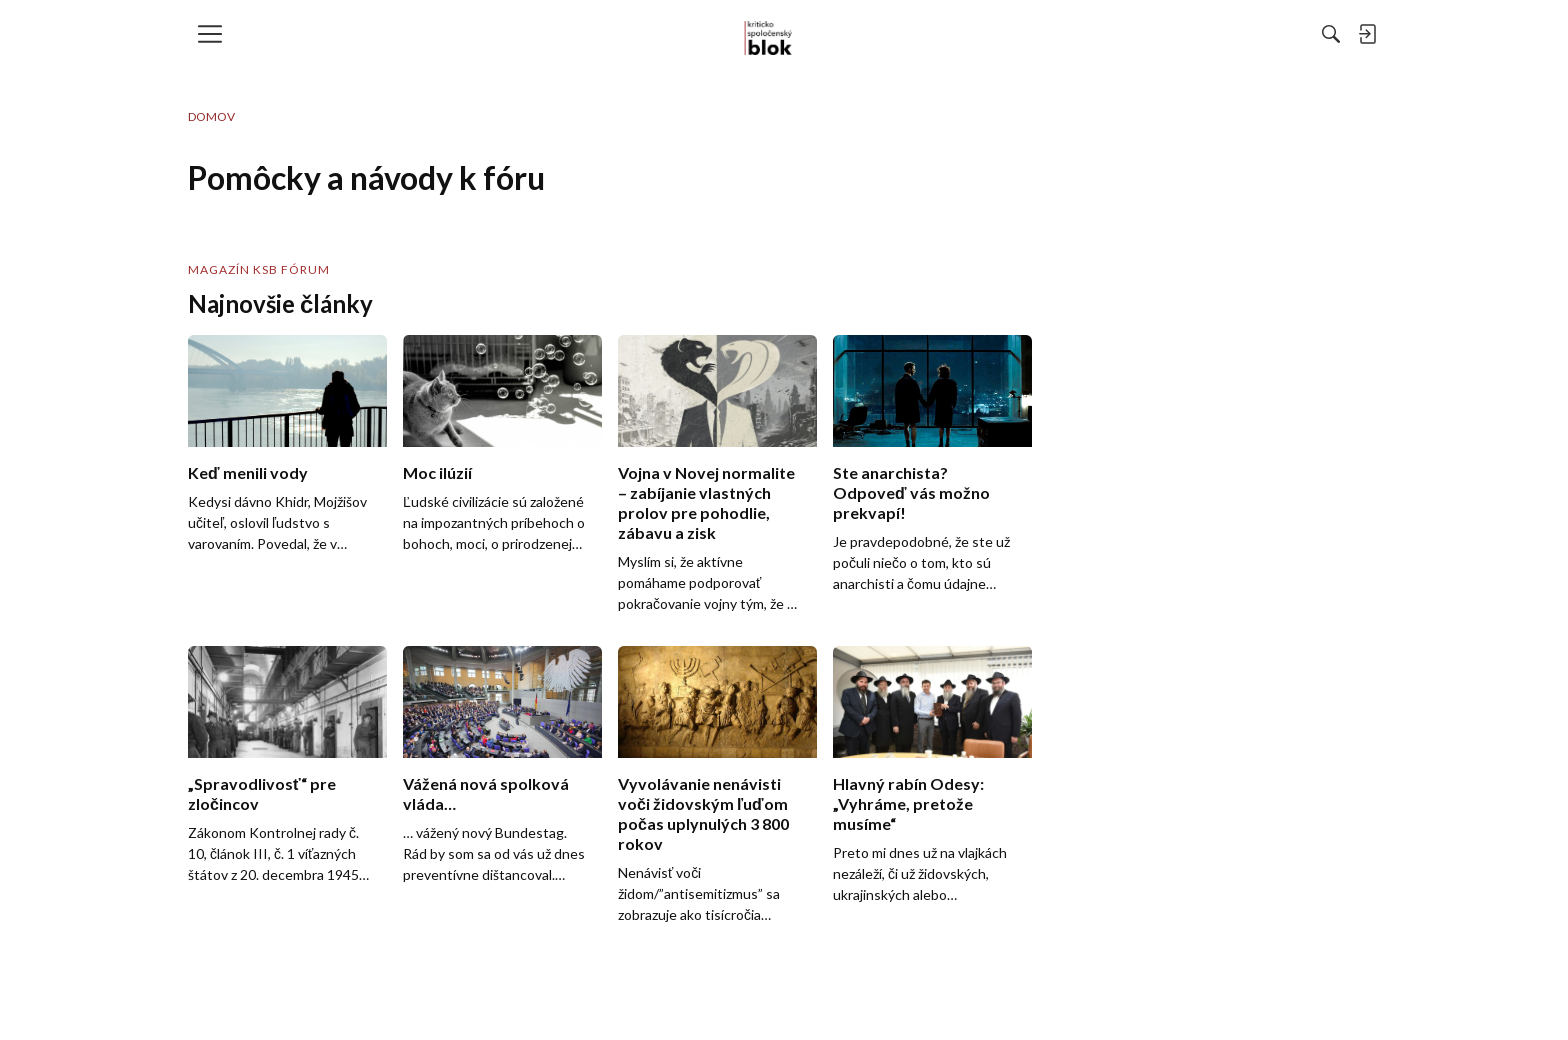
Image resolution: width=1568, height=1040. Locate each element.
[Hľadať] (1113, 34)
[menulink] (217, 34)
